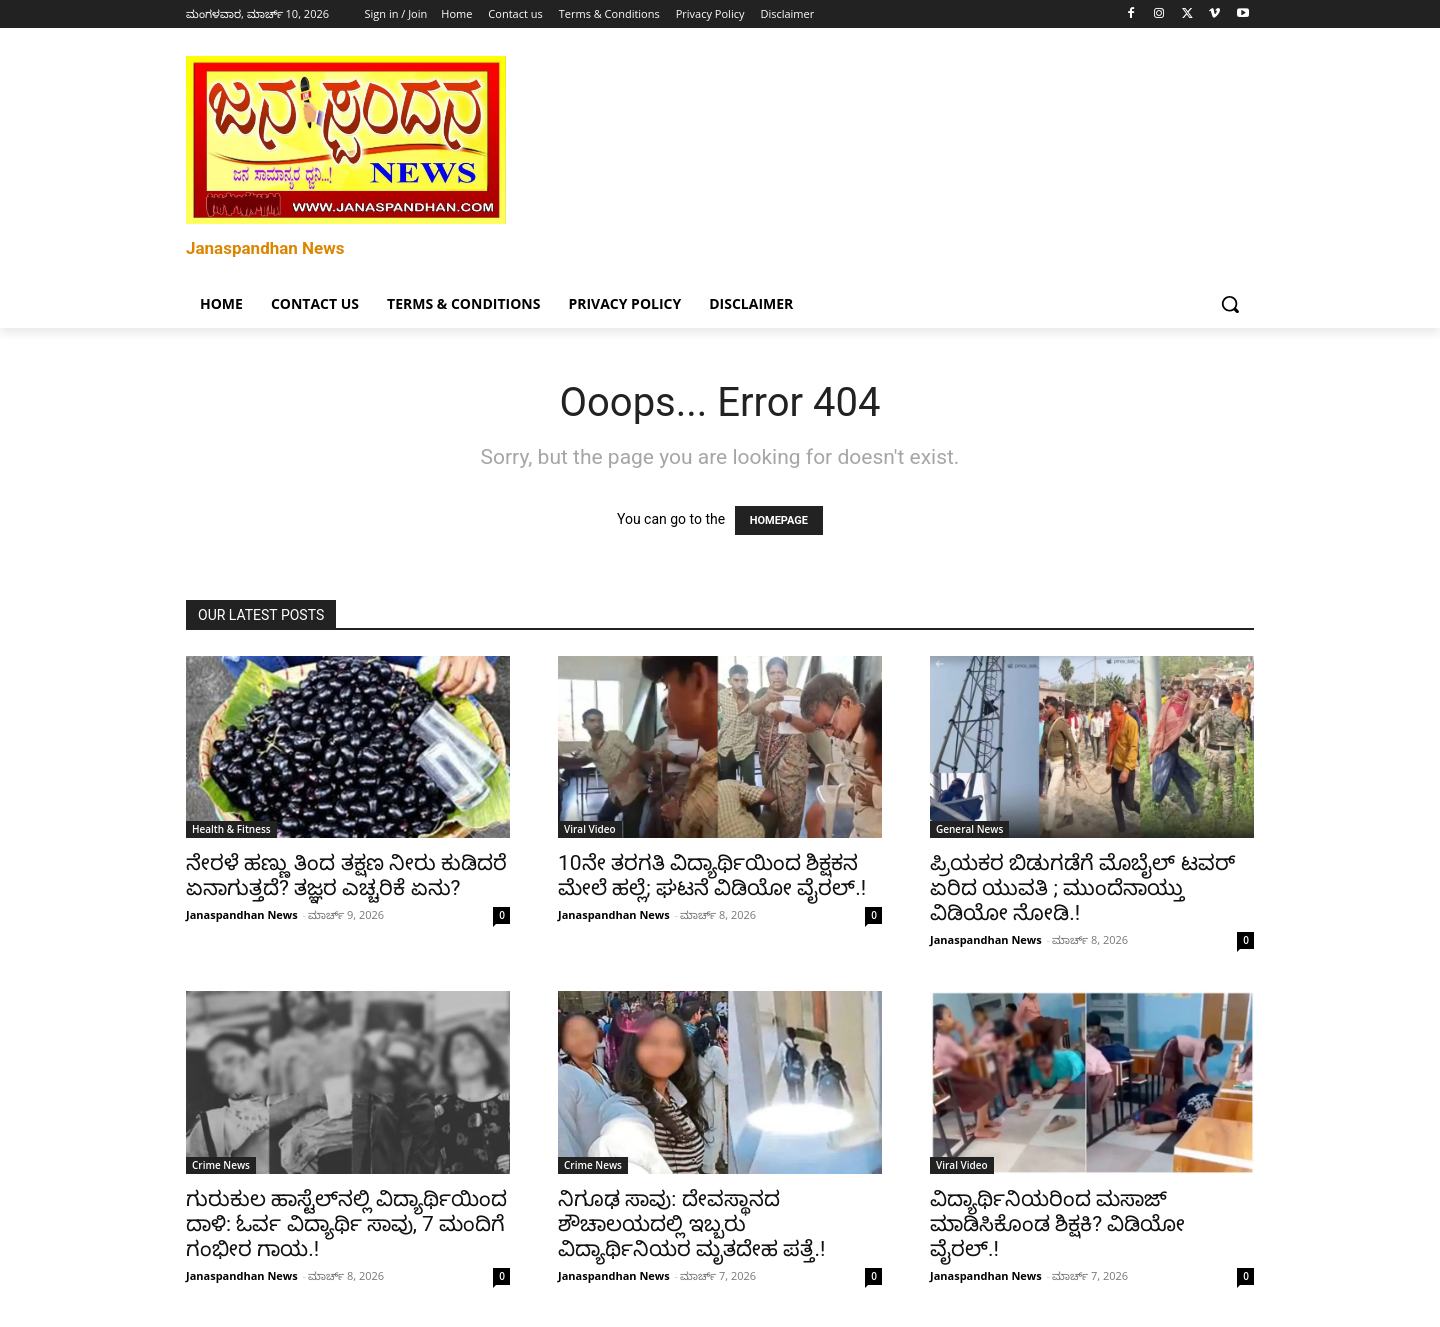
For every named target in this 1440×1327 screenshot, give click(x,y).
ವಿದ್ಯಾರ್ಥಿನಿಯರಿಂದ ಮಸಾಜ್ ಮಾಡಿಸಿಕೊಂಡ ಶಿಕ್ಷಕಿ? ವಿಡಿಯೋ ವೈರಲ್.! (1057, 1224)
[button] (1230, 304)
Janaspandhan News (242, 914)
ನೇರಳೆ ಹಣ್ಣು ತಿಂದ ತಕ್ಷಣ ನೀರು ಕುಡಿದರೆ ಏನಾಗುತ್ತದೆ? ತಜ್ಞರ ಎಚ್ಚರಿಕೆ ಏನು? (346, 875)
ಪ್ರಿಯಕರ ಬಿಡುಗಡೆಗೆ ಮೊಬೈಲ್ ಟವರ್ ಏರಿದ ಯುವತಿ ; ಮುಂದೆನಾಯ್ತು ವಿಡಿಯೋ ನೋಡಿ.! (1082, 888)
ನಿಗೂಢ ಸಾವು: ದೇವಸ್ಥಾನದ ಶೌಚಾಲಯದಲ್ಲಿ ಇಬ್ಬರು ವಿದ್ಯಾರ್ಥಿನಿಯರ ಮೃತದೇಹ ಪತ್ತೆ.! (691, 1224)
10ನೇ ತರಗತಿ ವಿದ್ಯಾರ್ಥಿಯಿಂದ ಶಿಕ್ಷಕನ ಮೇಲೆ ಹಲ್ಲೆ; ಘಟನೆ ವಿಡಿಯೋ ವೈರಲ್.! (712, 875)
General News (969, 829)
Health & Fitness (231, 829)
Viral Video (590, 829)
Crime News (221, 1165)
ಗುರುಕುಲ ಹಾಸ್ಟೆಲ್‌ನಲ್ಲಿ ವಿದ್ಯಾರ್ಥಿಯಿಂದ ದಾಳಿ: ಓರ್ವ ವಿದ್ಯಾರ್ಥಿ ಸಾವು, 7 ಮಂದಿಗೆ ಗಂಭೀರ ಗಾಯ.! (346, 1224)
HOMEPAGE (779, 520)
